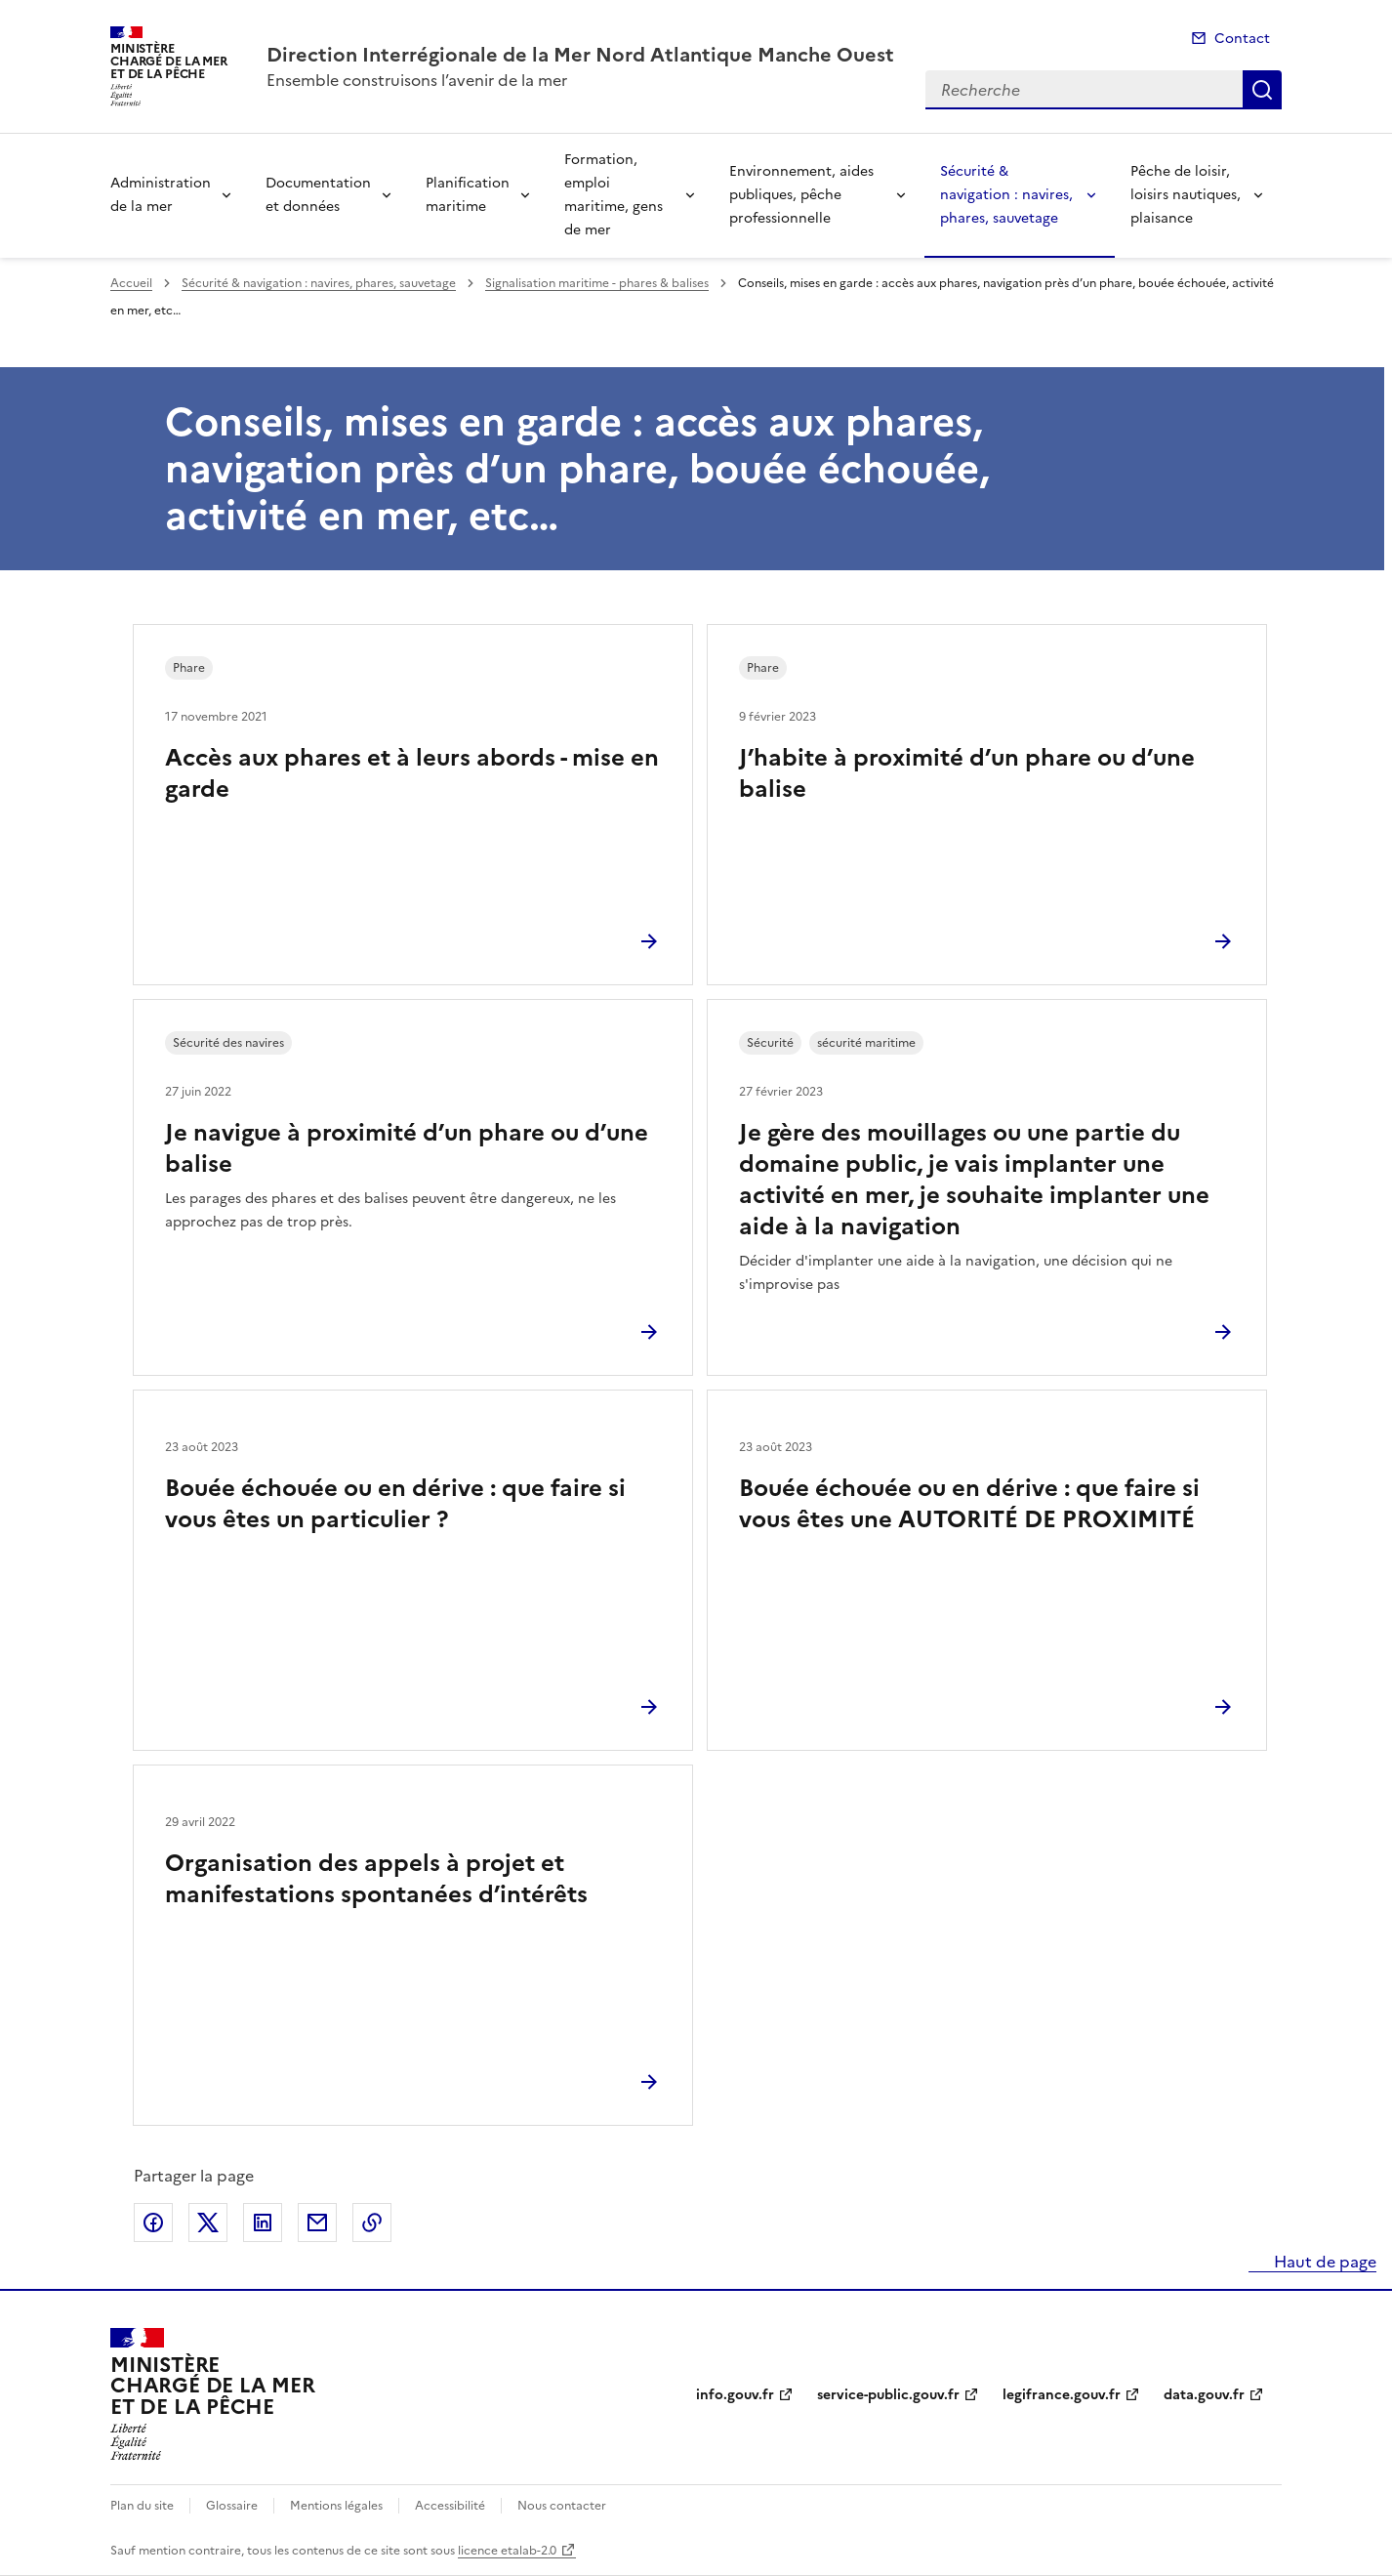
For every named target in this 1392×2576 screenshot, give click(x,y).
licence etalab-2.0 (507, 2550)
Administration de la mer (160, 195)
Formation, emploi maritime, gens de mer (613, 194)
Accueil (131, 283)
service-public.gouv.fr (888, 2395)
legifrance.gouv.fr (1062, 2395)
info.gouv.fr (735, 2395)
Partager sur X (207, 2222)
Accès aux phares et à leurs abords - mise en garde (412, 773)
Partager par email (317, 2222)
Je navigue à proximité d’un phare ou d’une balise (406, 1148)
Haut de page (1323, 2261)
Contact (1242, 38)
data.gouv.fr (1204, 2395)
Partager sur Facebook (153, 2222)
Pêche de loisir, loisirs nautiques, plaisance (1185, 195)
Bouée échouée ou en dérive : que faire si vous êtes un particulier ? (395, 1504)
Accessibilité (450, 2505)
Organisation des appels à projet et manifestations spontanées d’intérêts (376, 1879)
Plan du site (142, 2505)
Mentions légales (336, 2505)
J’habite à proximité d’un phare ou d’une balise (967, 773)
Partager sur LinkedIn (262, 2222)
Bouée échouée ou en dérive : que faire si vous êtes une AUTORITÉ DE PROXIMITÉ (969, 1504)
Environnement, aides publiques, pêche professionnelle (801, 195)
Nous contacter (561, 2505)
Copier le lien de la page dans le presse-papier (371, 2222)
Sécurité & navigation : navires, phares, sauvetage (1006, 195)
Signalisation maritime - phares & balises (597, 283)
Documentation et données (318, 195)
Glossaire (232, 2505)
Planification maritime (468, 195)
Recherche (1262, 89)
